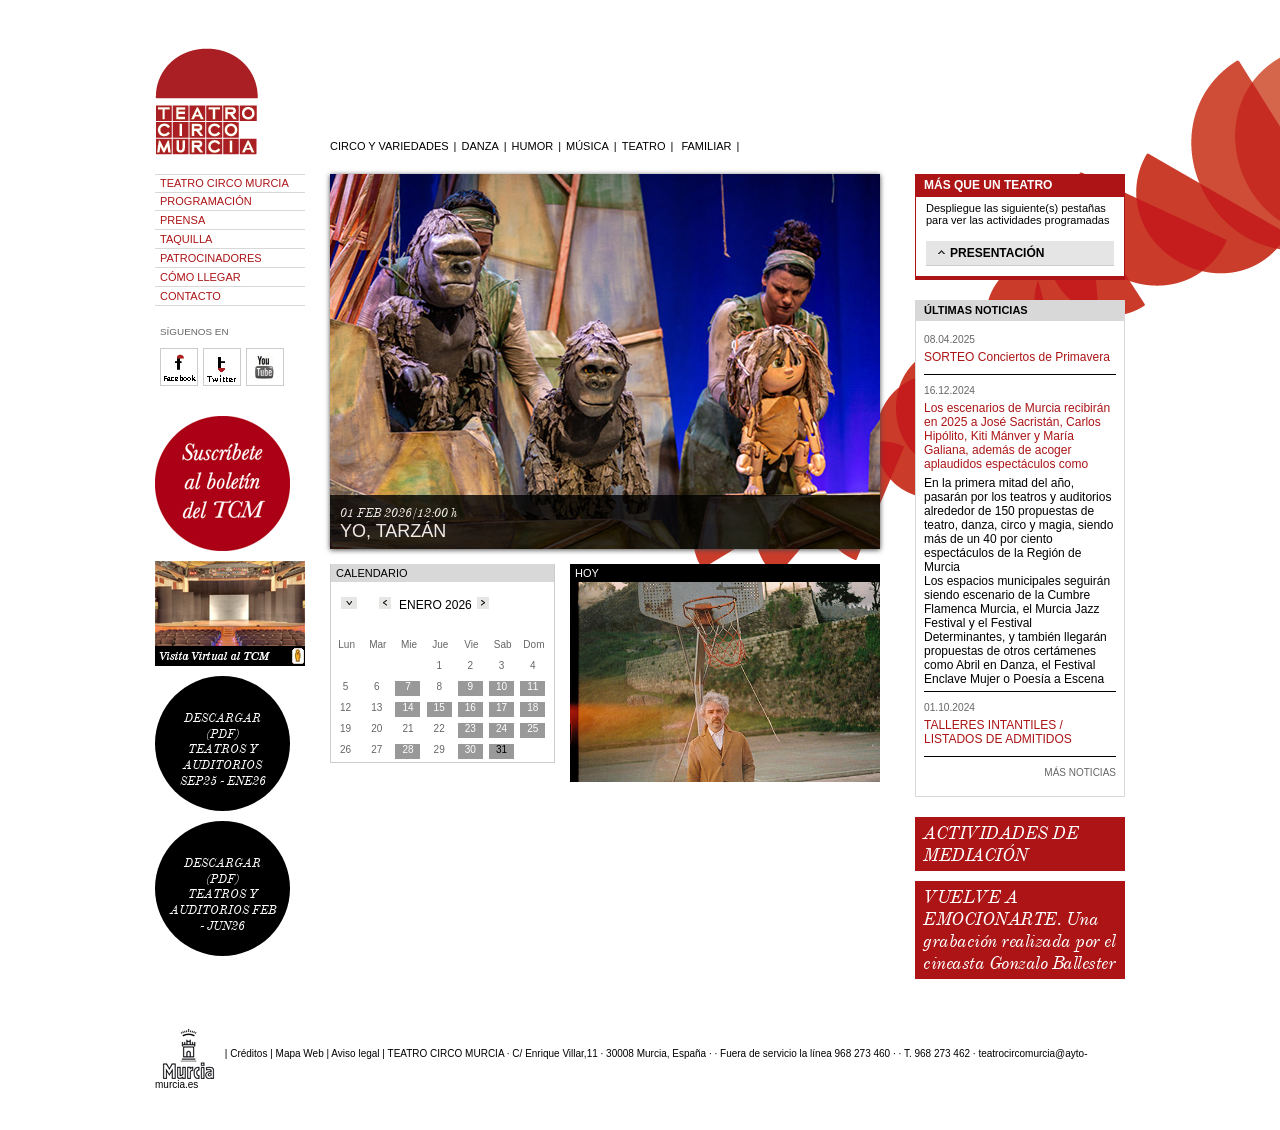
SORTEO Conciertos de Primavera (1017, 357)
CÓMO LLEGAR (200, 277)
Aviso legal (355, 1053)
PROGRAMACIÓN (206, 201)
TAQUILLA (186, 239)
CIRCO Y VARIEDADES (389, 146)
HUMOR (533, 146)
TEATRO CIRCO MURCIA (224, 183)
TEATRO (644, 146)
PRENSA (182, 220)
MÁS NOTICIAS (1080, 772)
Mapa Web (300, 1053)
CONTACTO (190, 296)
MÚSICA (587, 146)
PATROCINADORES (211, 258)
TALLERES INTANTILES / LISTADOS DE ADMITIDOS (998, 732)
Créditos (248, 1053)
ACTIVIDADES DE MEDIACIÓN (1000, 844)
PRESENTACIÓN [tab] (989, 252)
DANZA (479, 146)
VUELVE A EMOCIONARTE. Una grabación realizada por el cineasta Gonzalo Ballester (1019, 930)
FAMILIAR (706, 146)
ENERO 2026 (435, 605)
